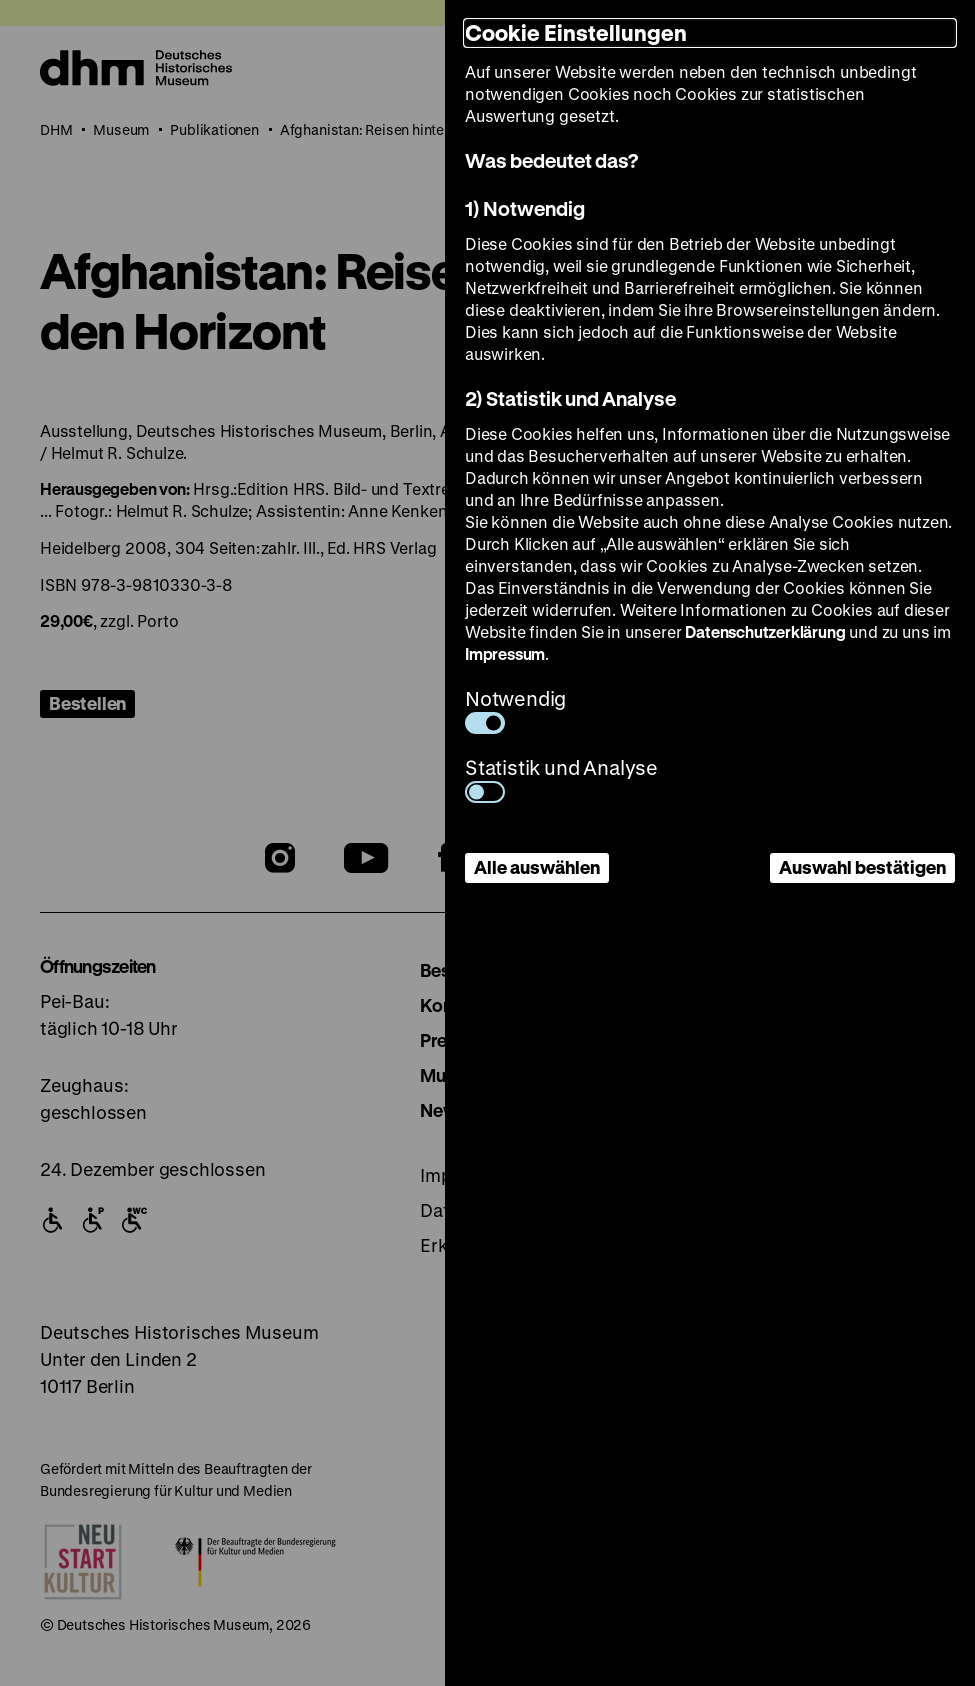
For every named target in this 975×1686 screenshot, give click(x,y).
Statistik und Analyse (561, 778)
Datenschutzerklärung (765, 631)
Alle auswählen (537, 867)
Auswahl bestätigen (862, 867)
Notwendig (515, 709)
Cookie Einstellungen (576, 32)
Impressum (505, 653)
